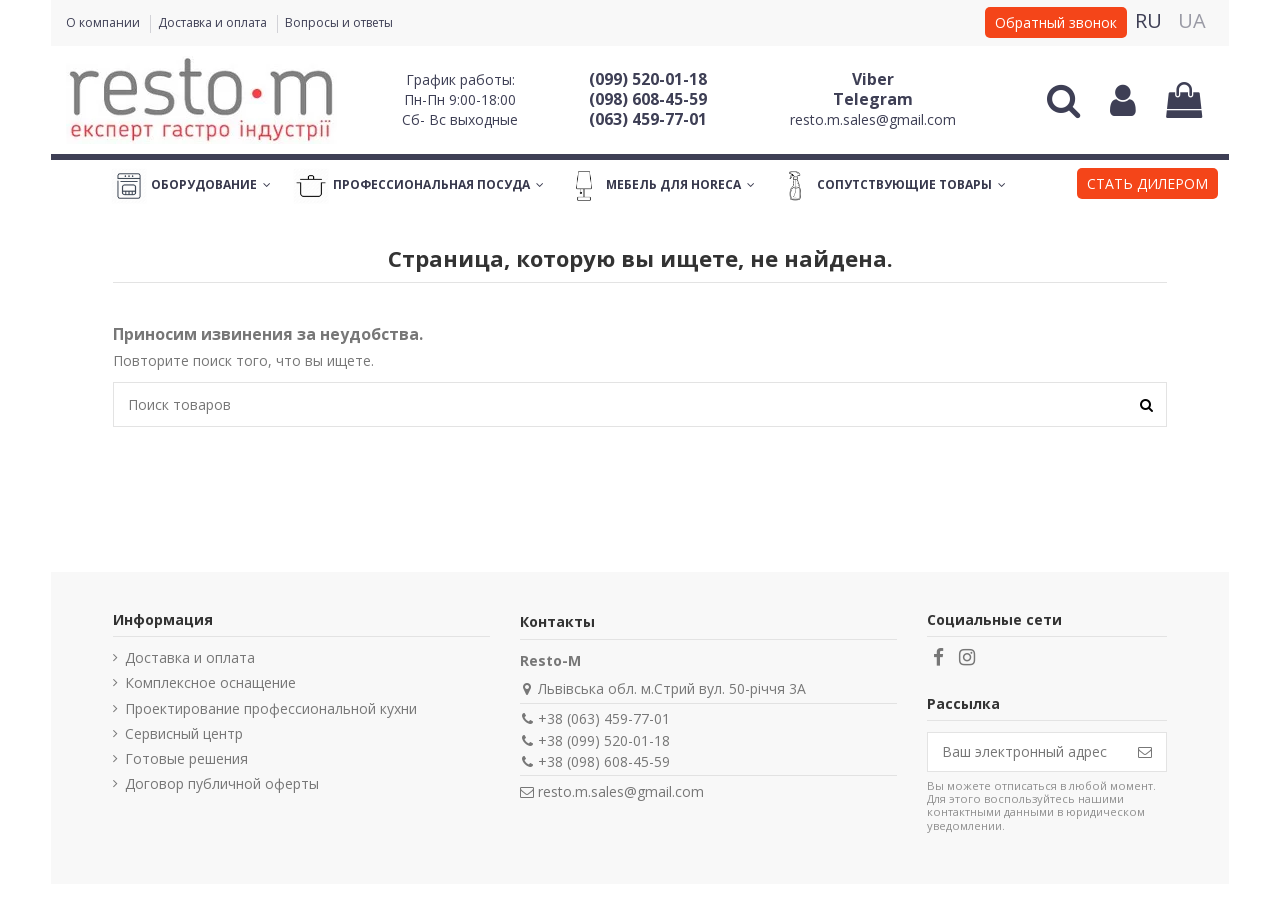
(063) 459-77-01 (648, 119)
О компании (104, 22)
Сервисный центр (184, 733)
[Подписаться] (1145, 752)
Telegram (873, 99)
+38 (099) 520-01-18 (604, 740)
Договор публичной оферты (222, 783)
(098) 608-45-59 (648, 99)
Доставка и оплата (214, 22)
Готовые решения (186, 758)
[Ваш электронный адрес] (1026, 752)
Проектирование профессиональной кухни (271, 708)
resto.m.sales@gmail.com (873, 119)
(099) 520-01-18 (648, 79)
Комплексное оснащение (210, 682)
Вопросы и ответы (339, 22)
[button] (1147, 186)
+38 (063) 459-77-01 (604, 718)
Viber (873, 79)
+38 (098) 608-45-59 (604, 761)
